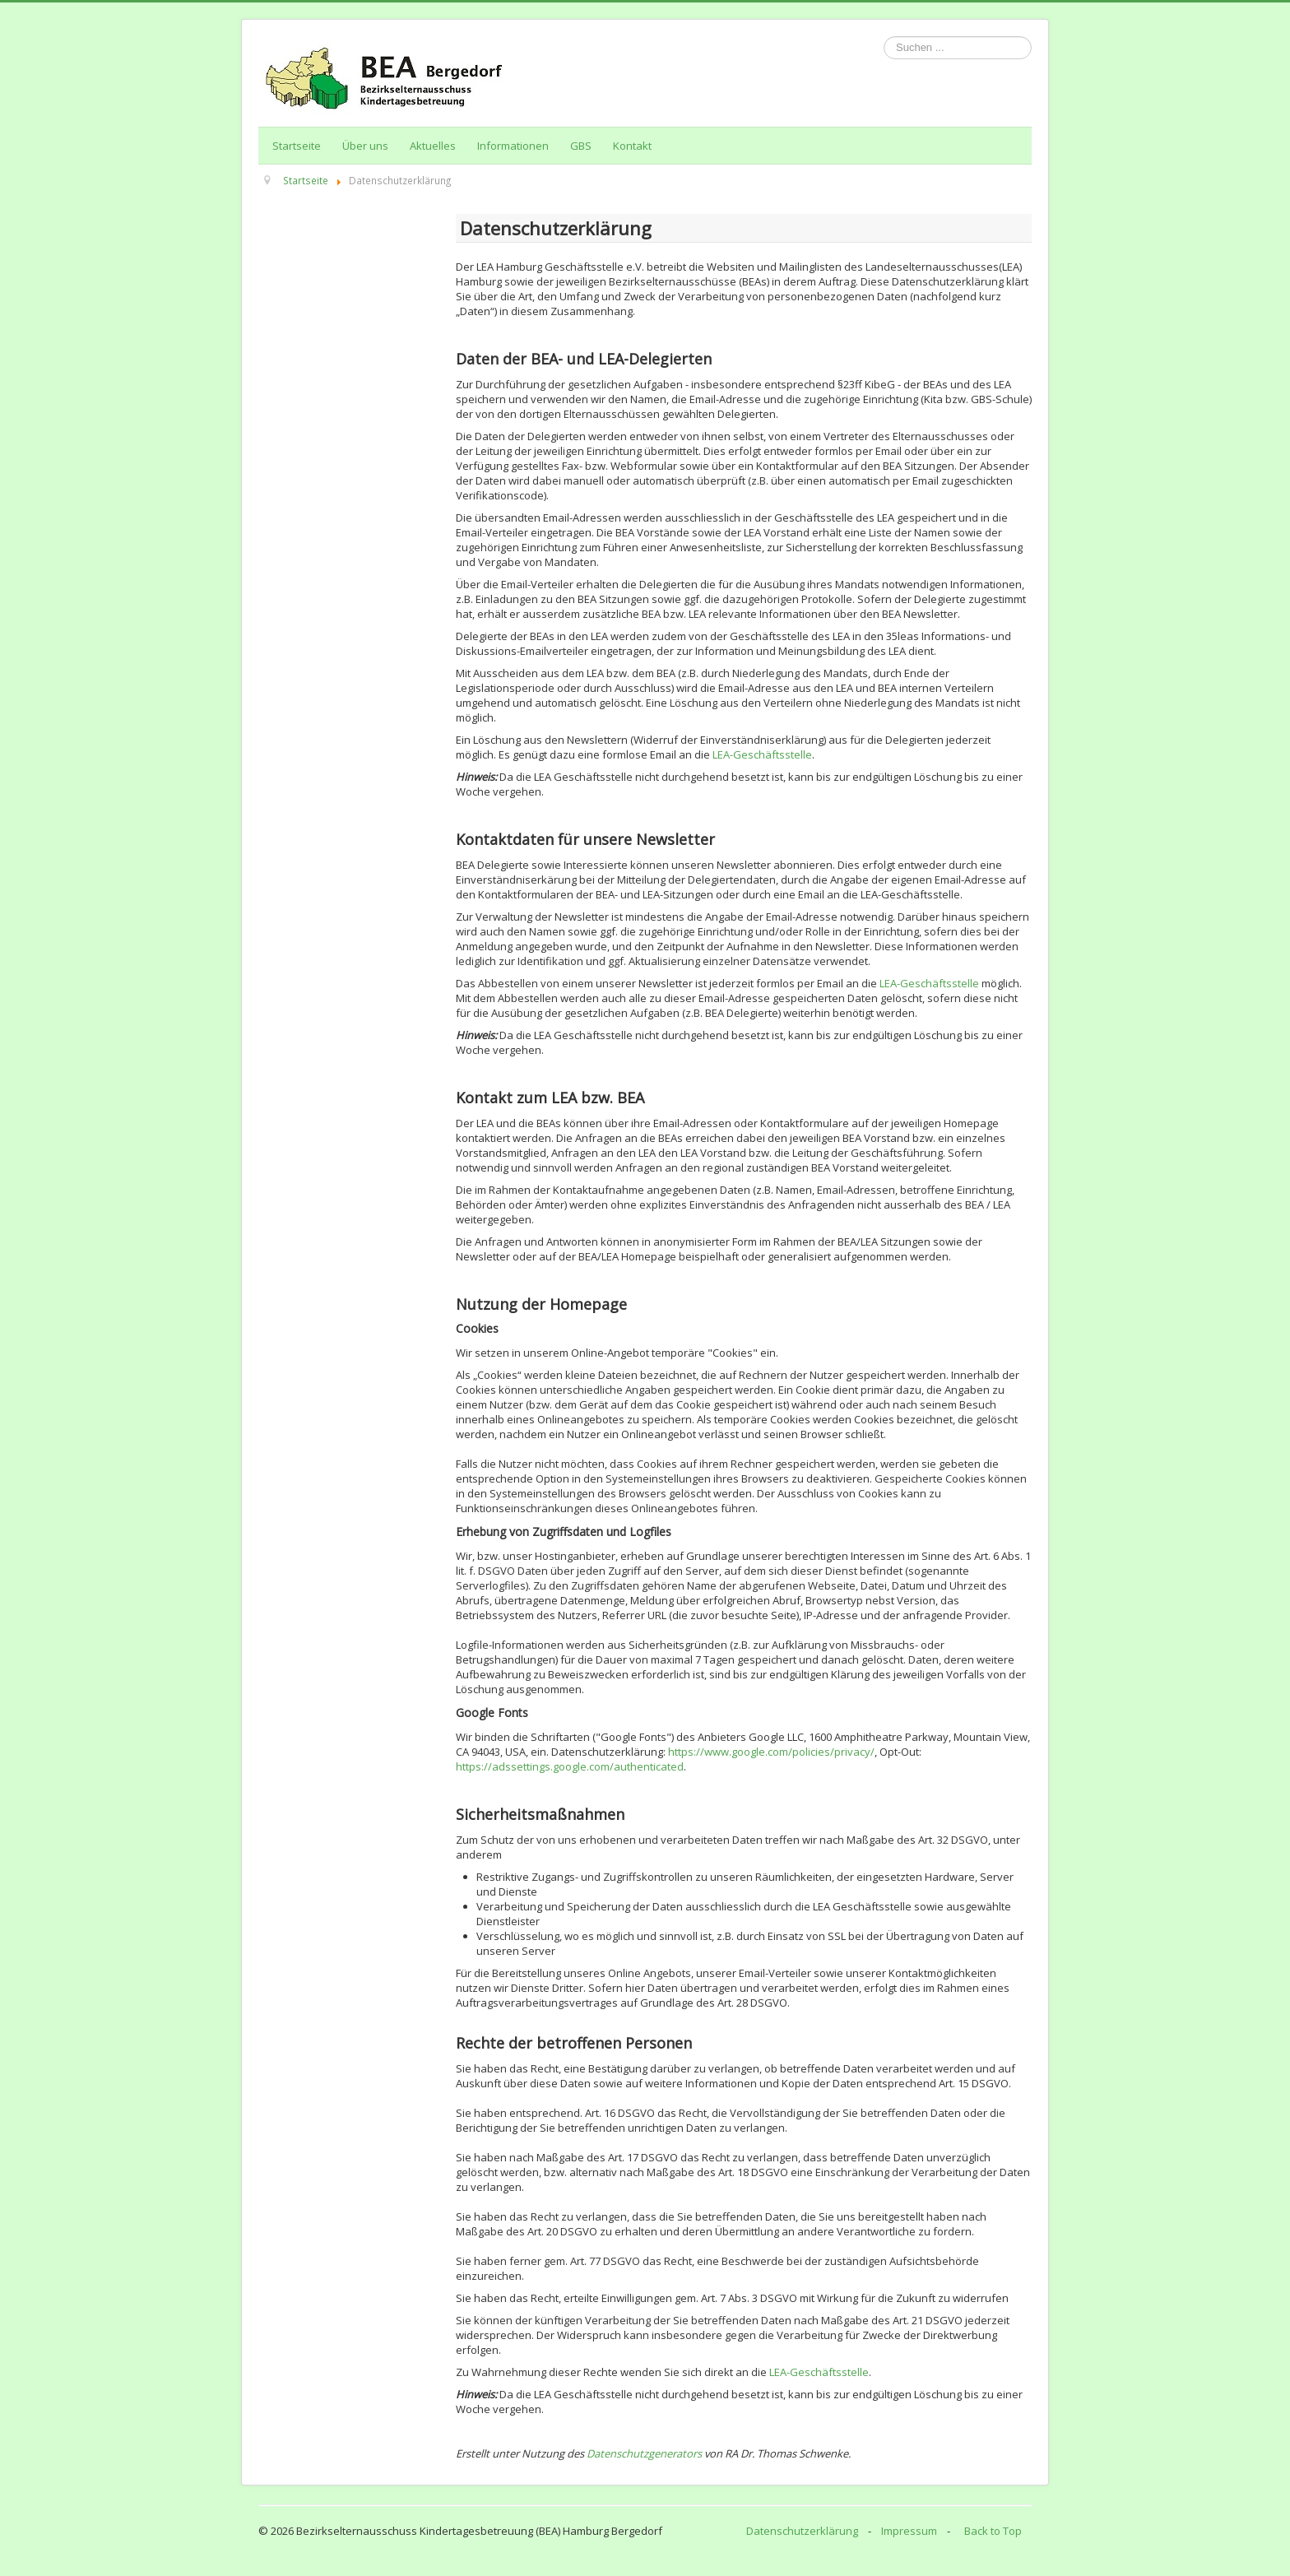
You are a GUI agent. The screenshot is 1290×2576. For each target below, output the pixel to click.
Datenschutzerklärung (802, 2531)
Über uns (365, 145)
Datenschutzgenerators (645, 2453)
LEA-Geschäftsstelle (762, 754)
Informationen (513, 145)
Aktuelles (433, 145)
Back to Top (993, 2531)
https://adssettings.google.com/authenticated (570, 1766)
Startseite (296, 145)
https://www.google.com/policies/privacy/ (771, 1751)
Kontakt (632, 145)
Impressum (909, 2531)
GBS (581, 145)
